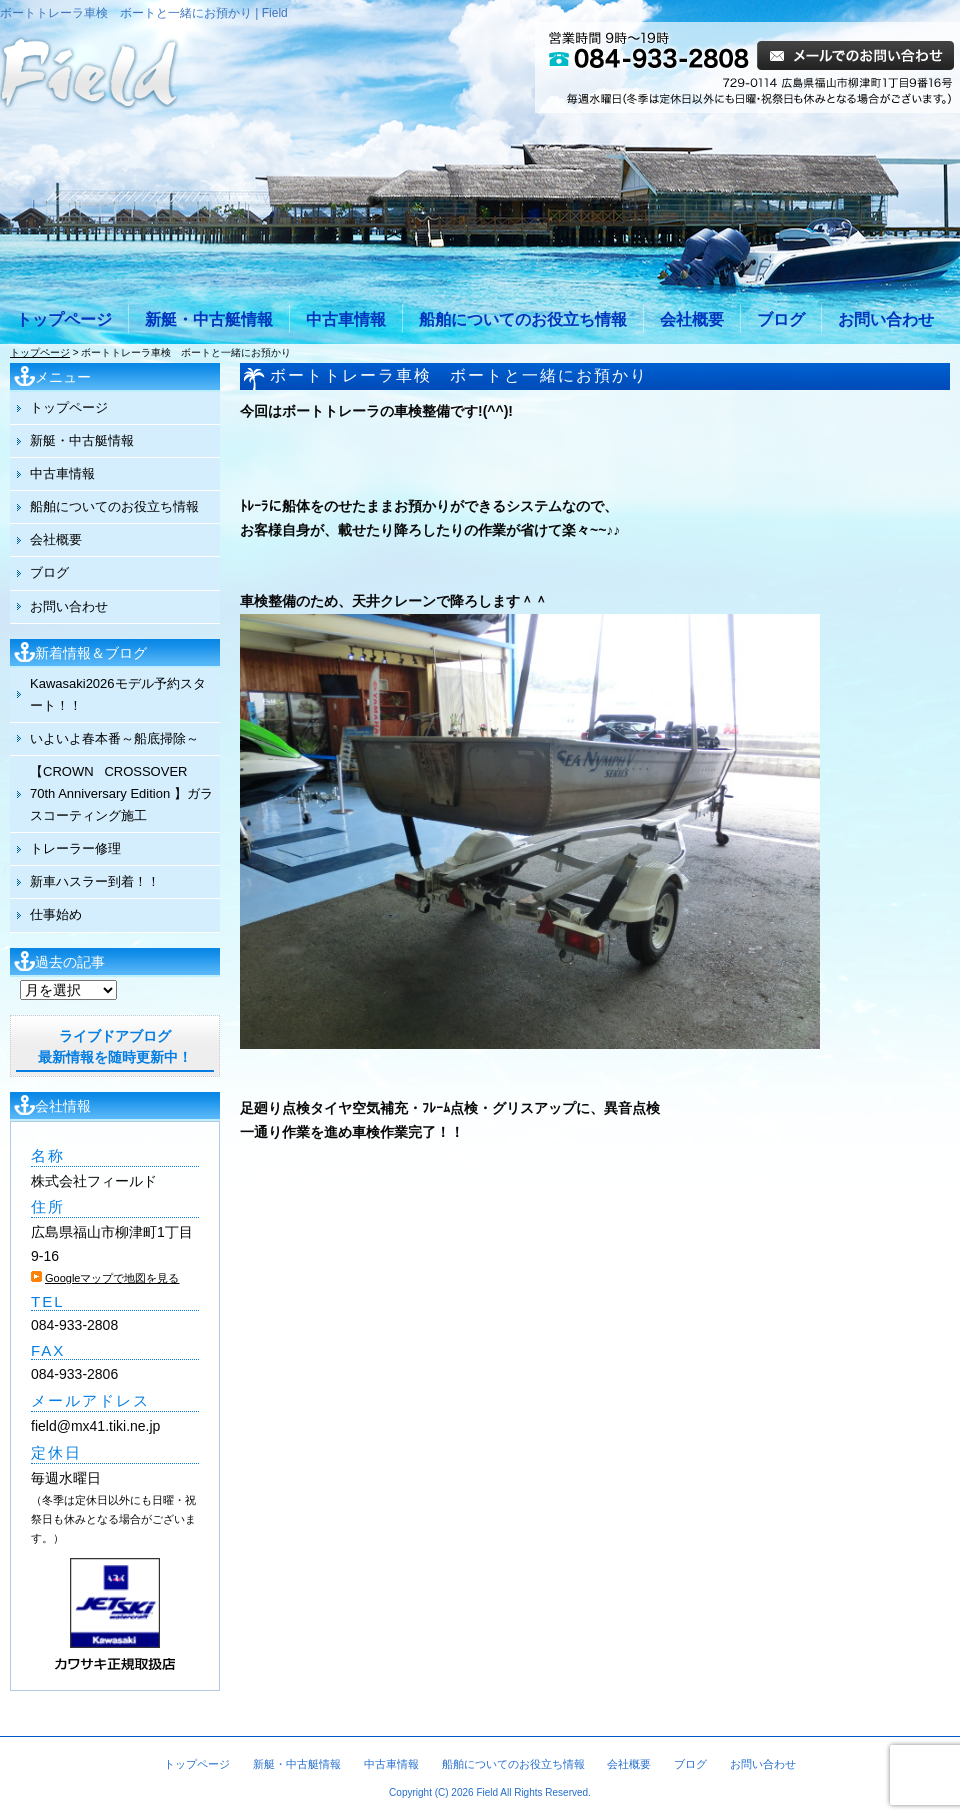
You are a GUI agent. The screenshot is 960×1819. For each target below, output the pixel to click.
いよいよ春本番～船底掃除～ (114, 738)
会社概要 (692, 319)
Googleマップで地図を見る (112, 1278)
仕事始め (56, 914)
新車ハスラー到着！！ (95, 881)
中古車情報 (346, 319)
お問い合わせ (886, 319)
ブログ (781, 319)
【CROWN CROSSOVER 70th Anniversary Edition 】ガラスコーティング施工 (121, 793)
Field (487, 1792)
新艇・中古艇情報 (209, 319)
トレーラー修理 (75, 848)
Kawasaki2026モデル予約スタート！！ (118, 694)
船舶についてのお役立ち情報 (523, 319)
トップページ (64, 319)
